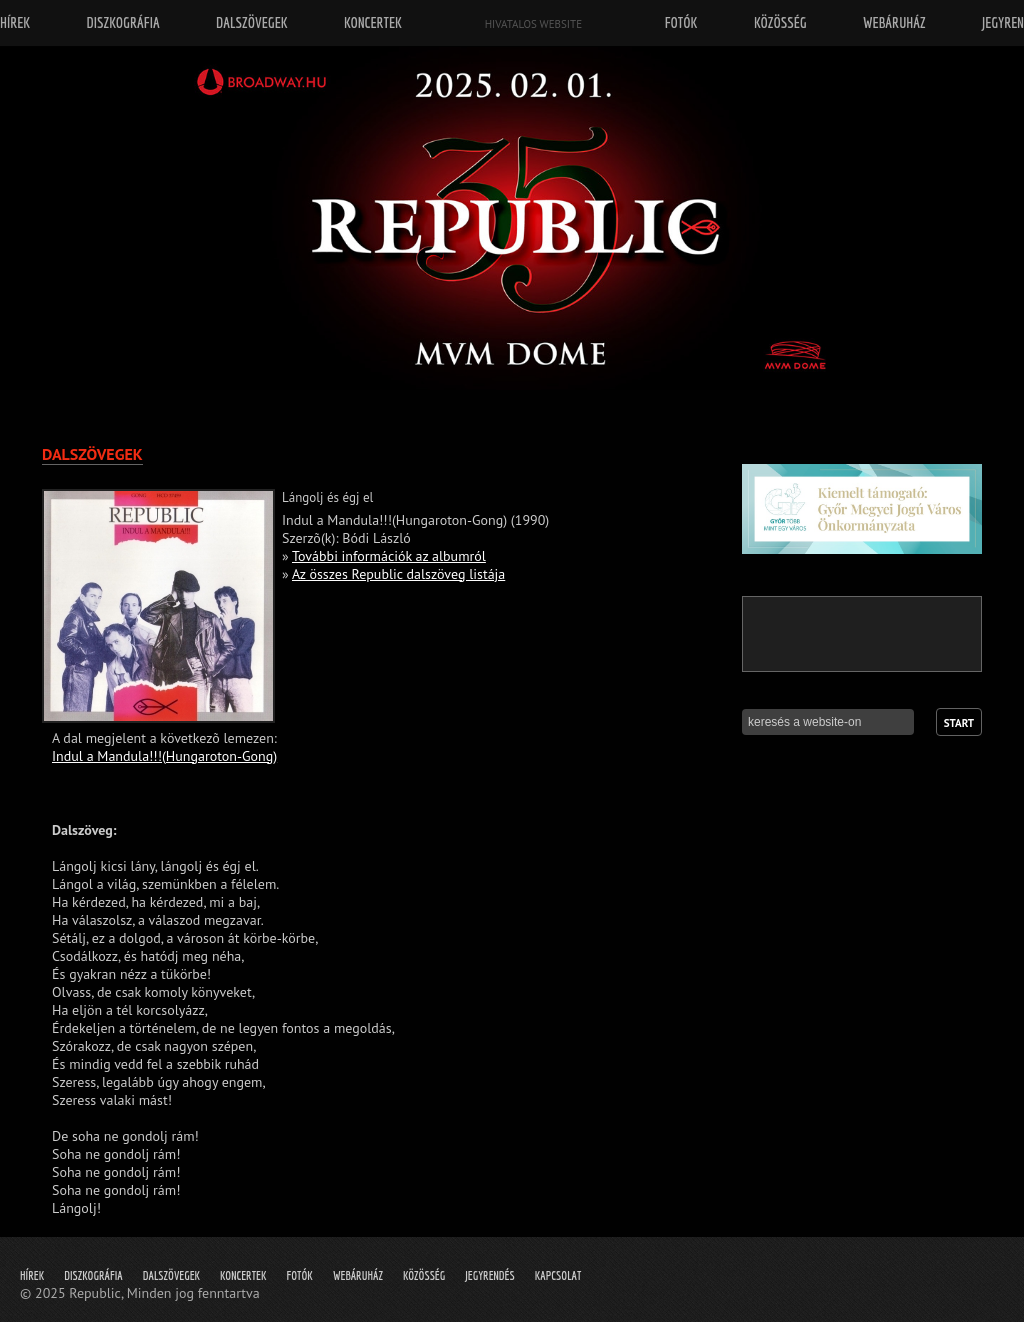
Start (959, 723)
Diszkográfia (93, 1275)
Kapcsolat (558, 1275)
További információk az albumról (389, 556)
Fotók (300, 1275)
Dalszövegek (171, 1275)
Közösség (424, 1275)
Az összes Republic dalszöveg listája (398, 574)
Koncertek (243, 1275)
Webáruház (358, 1275)
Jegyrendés (489, 1275)
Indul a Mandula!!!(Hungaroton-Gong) (164, 756)
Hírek (32, 1275)
